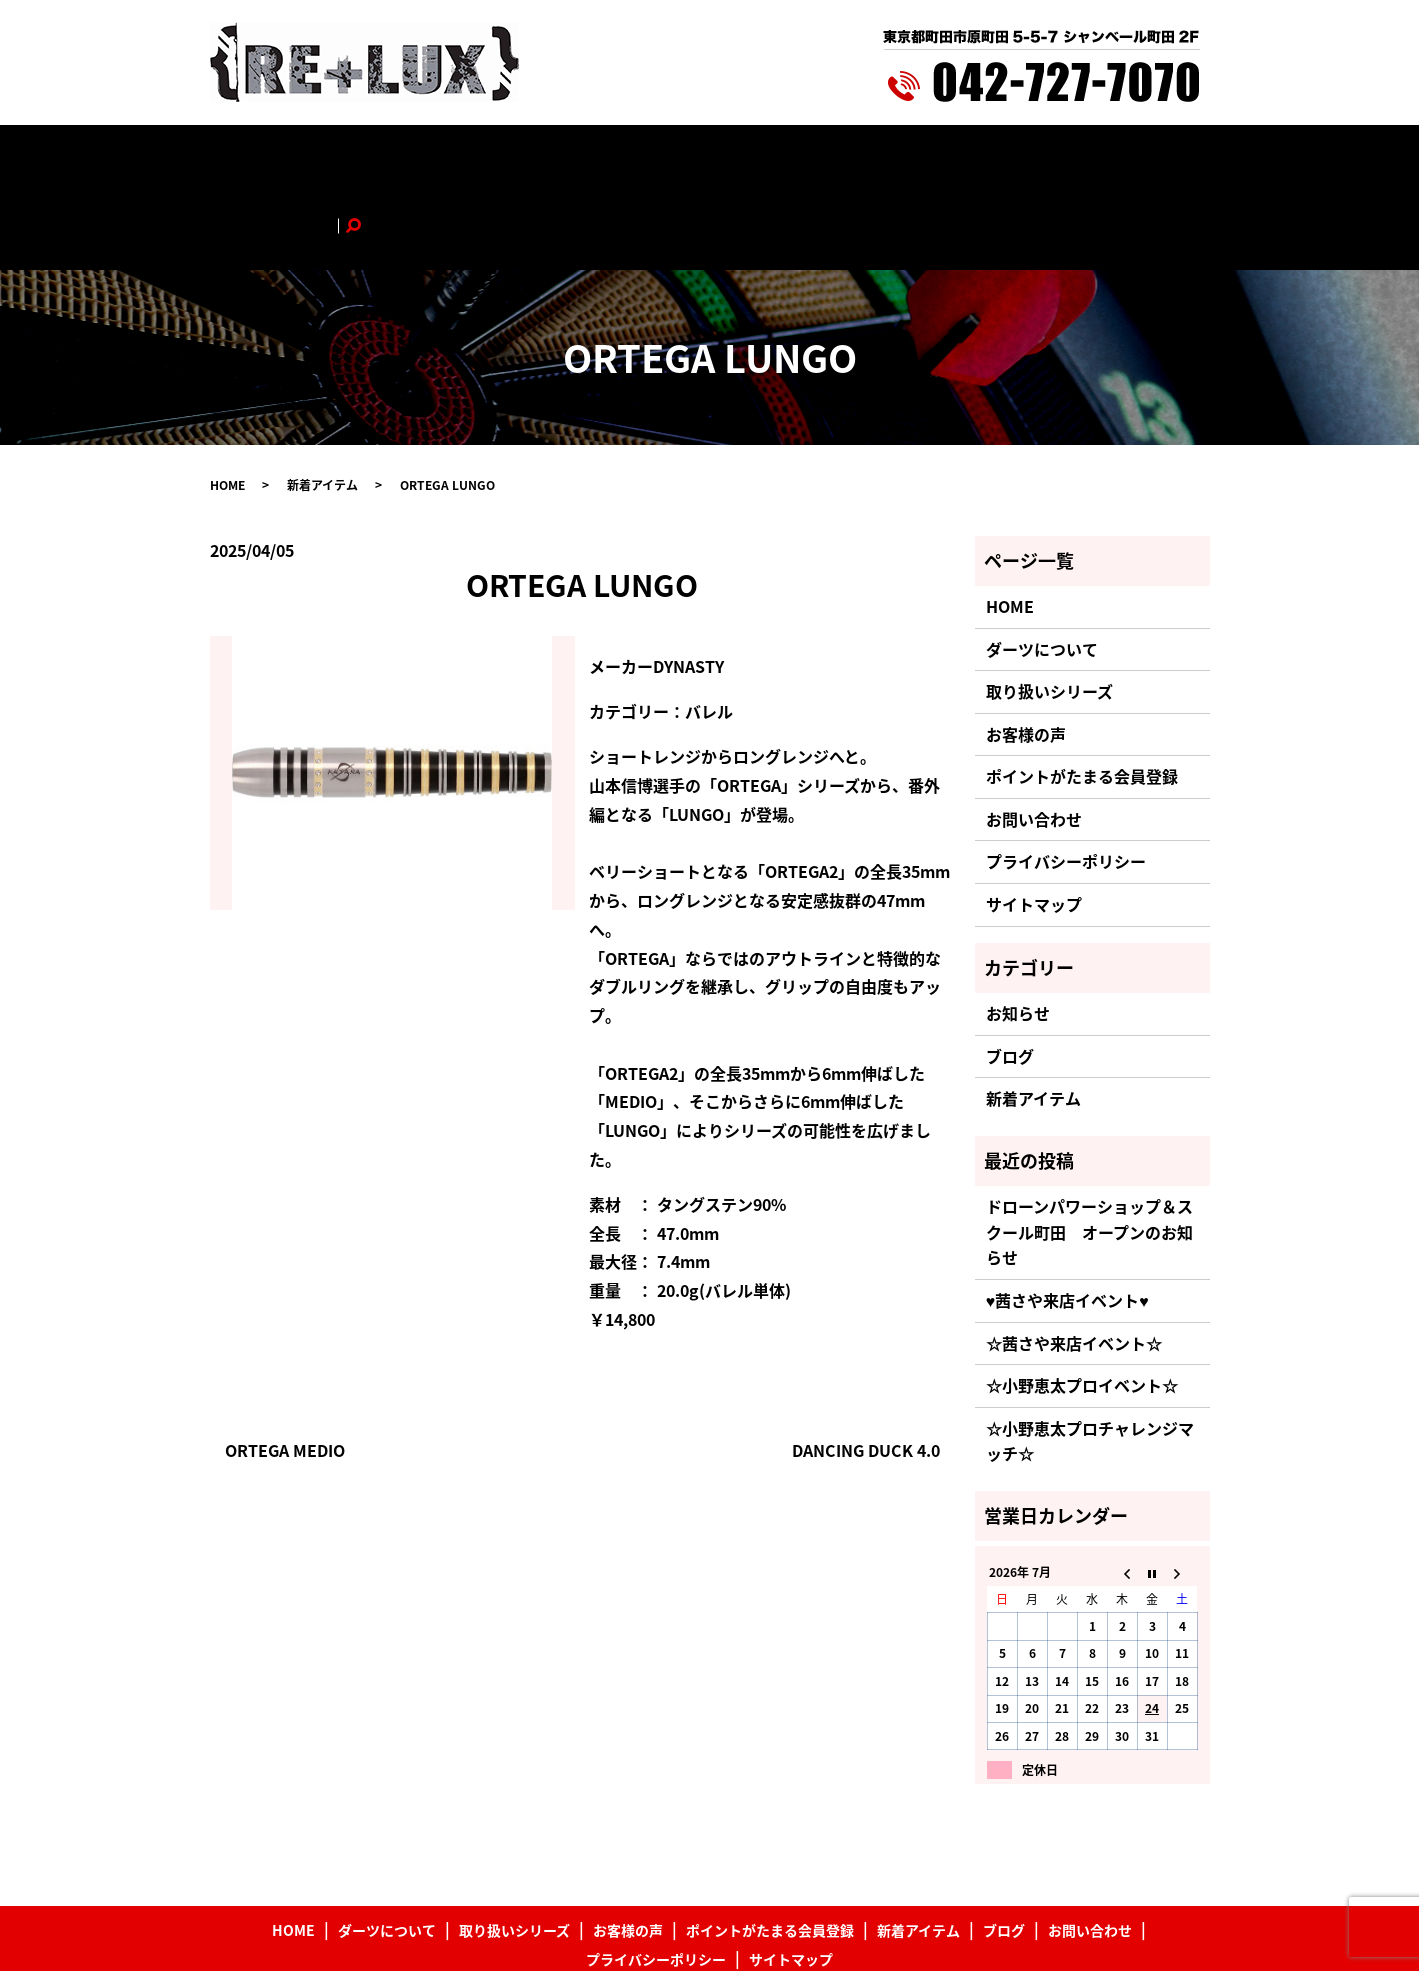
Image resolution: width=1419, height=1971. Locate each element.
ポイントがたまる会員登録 (761, 157)
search (1148, 157)
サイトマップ (1034, 823)
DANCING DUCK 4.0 (866, 1369)
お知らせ (1018, 932)
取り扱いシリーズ (512, 157)
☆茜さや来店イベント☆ (1074, 1261)
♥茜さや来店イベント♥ (1067, 1219)
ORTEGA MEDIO (285, 1369)
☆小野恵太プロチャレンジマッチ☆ (1090, 1359)
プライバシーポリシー (1066, 780)
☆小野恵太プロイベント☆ (1082, 1304)
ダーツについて (388, 157)
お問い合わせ (1071, 157)
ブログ (988, 157)
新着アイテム (905, 157)
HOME (297, 157)
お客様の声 (622, 157)
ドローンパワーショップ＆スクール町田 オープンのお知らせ (1089, 1150)
